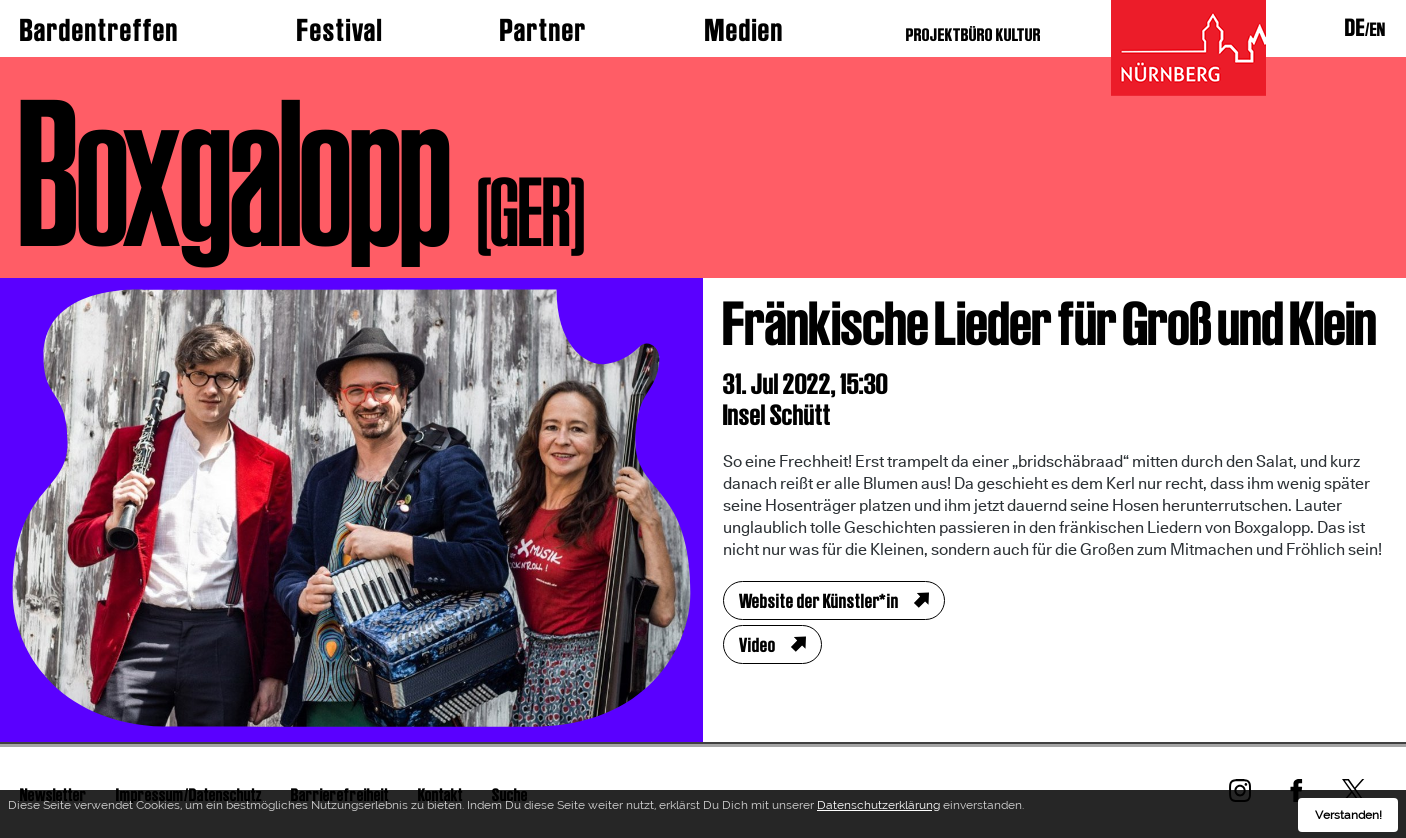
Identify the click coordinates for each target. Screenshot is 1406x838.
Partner (543, 30)
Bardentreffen (99, 30)
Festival (340, 30)
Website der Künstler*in (819, 601)
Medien (744, 30)
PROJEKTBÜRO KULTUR (973, 34)
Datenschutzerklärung (878, 808)
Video (757, 645)
